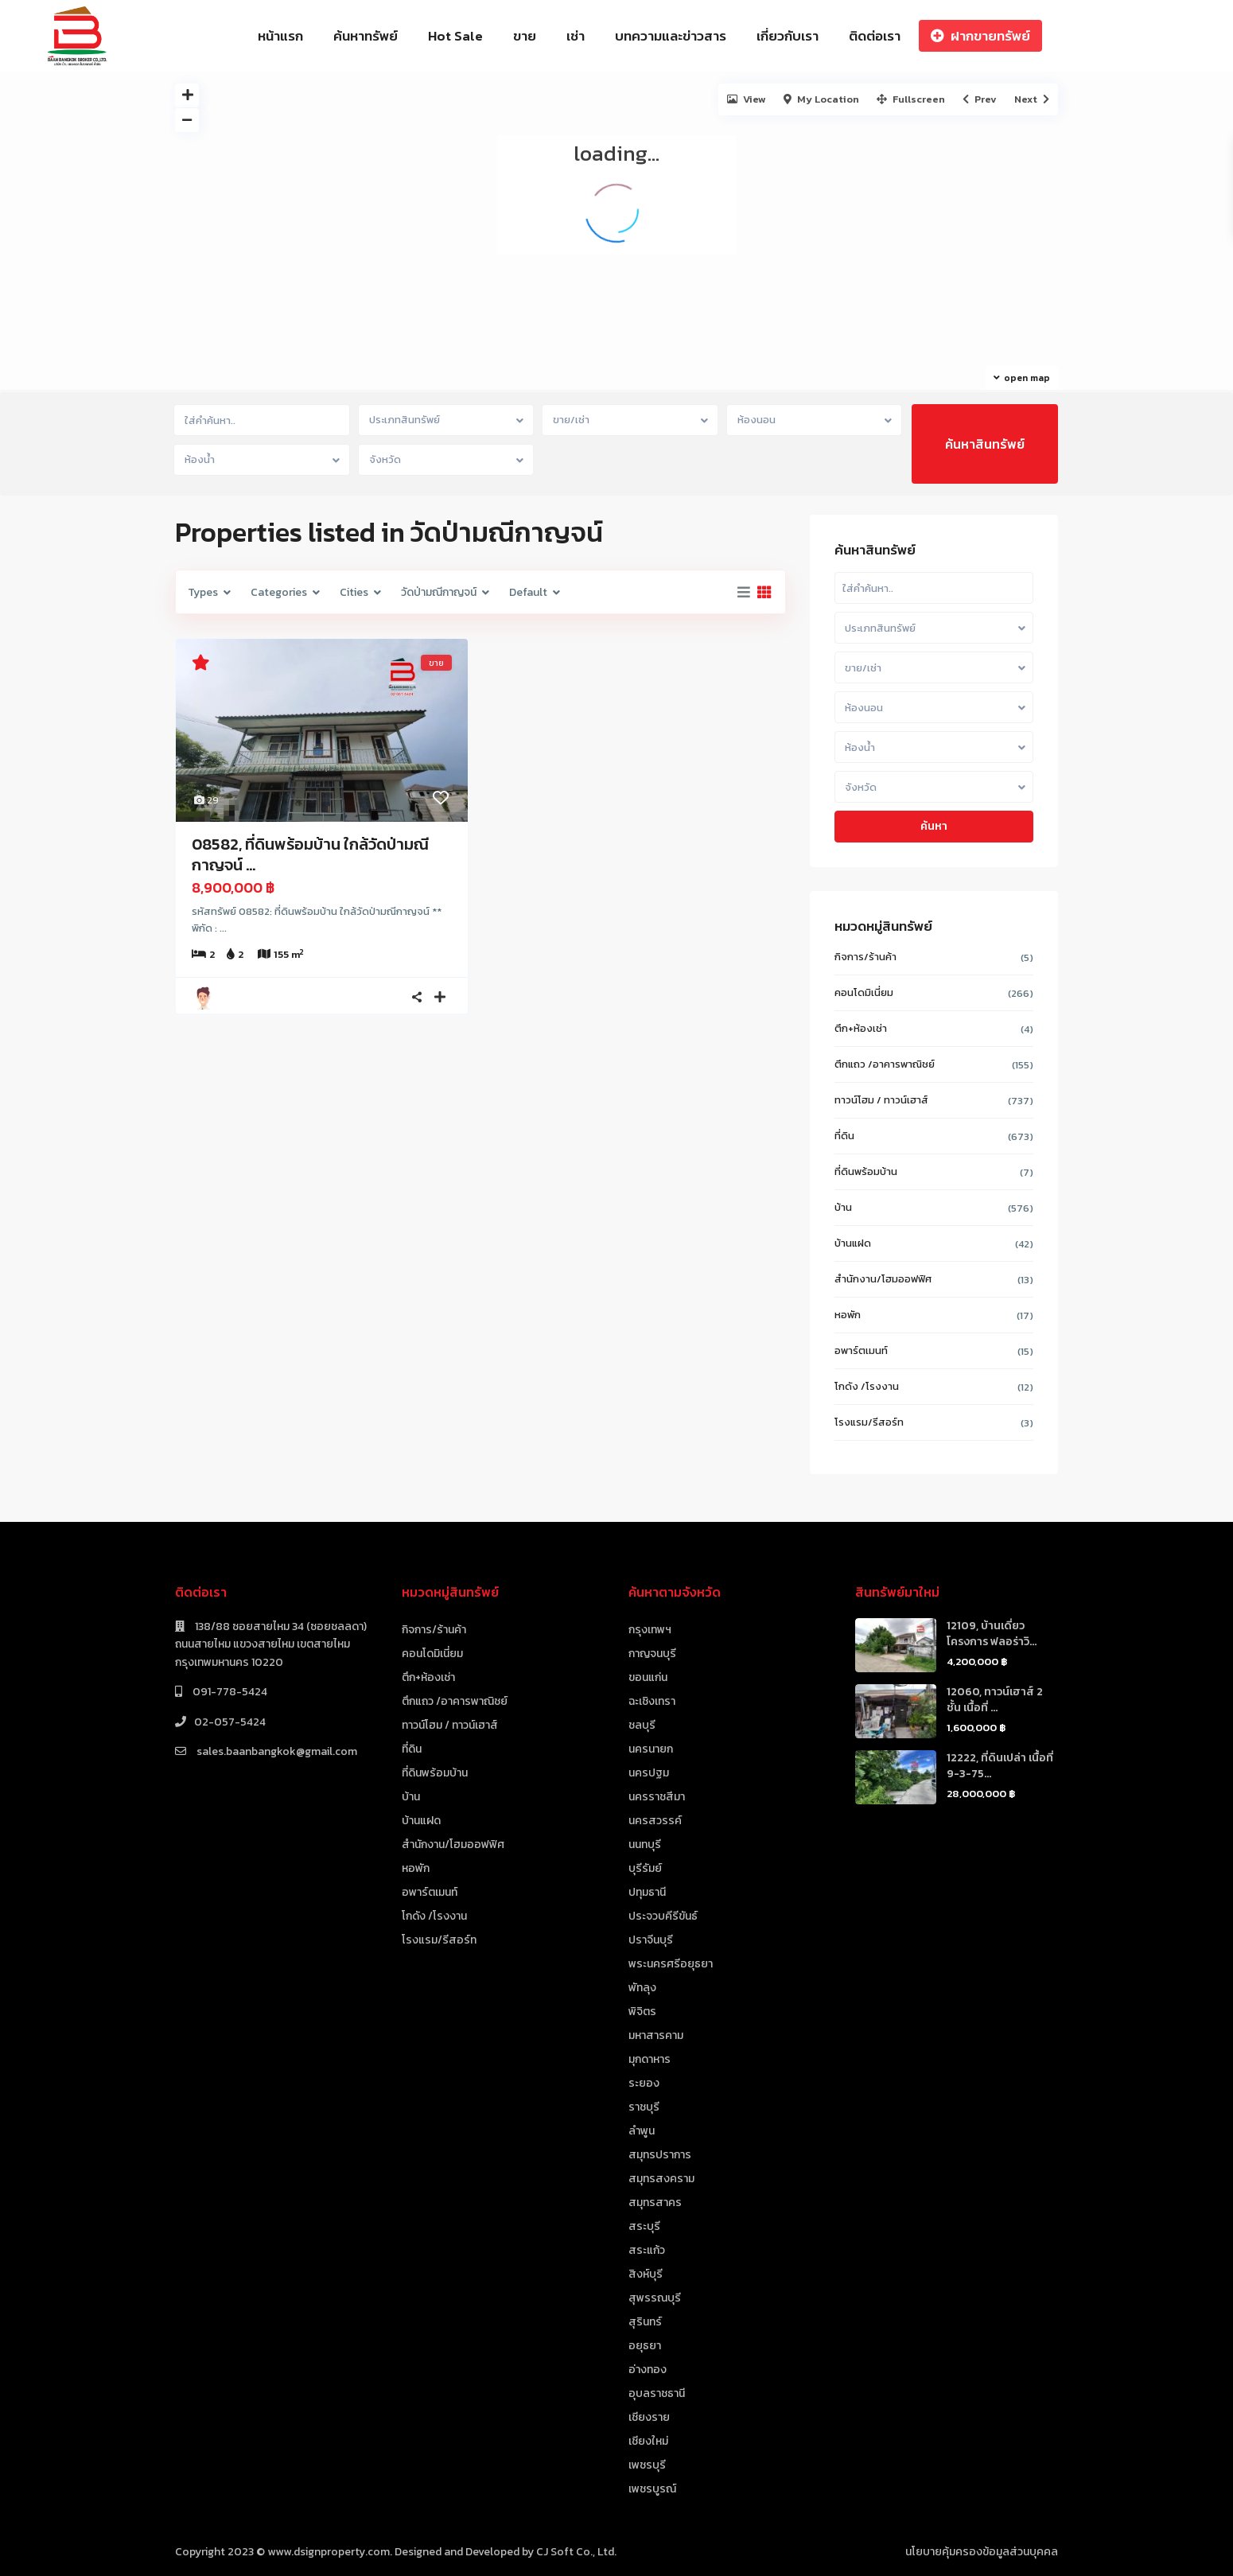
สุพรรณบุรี (654, 2298)
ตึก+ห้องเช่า (860, 1028)
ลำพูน (641, 2131)
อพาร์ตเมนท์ (861, 1350)
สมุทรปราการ (659, 2154)
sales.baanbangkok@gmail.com (275, 1751)
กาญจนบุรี (652, 1653)
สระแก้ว (646, 2250)
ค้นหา (933, 826)
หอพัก (847, 1314)
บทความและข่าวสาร (670, 35)
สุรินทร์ (645, 2321)
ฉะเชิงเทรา (651, 1701)
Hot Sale (455, 35)
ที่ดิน (844, 1135)
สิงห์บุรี (645, 2274)
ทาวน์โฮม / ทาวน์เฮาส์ (881, 1099)
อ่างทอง (647, 2369)
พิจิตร (642, 2011)
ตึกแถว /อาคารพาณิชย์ (884, 1064)
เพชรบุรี (647, 2465)
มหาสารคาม (655, 2035)
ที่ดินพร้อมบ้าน (865, 1171)
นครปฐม (648, 1773)
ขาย (524, 35)
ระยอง (643, 2083)
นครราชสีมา (656, 1796)
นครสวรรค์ (655, 1820)
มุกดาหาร (649, 2059)
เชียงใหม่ (648, 2441)
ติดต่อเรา (874, 35)
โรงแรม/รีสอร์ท (869, 1422)
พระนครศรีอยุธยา (670, 1963)
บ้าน (843, 1207)
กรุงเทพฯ (649, 1629)
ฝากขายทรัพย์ (980, 36)
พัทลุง (642, 1987)
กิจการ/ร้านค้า (865, 956)
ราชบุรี (643, 2107)
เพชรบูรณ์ (652, 2489)
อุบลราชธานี (656, 2393)
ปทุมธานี (647, 1892)
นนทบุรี (644, 1844)
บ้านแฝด (852, 1243)
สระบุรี (644, 2226)
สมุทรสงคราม (661, 2178)
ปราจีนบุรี (650, 1940)
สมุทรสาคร (655, 2202)
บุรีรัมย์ (645, 1868)
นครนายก (650, 1749)
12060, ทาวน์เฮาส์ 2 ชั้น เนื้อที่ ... (995, 1699)
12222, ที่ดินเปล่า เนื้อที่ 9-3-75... (1000, 1765)
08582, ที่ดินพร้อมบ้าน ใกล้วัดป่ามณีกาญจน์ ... (310, 854)
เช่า (575, 35)
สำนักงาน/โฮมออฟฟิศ (883, 1278)
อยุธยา (644, 2345)
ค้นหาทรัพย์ (365, 35)
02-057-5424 (230, 1722)
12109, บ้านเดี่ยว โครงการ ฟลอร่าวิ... (992, 1633)
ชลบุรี (641, 1725)
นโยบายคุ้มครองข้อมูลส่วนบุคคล (981, 2551)
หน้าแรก (280, 35)
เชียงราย (649, 2417)
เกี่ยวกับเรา (788, 35)
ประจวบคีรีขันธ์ (663, 1916)
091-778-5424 (228, 1691)
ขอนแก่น (647, 1677)
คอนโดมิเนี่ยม (863, 992)
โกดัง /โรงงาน (866, 1386)
